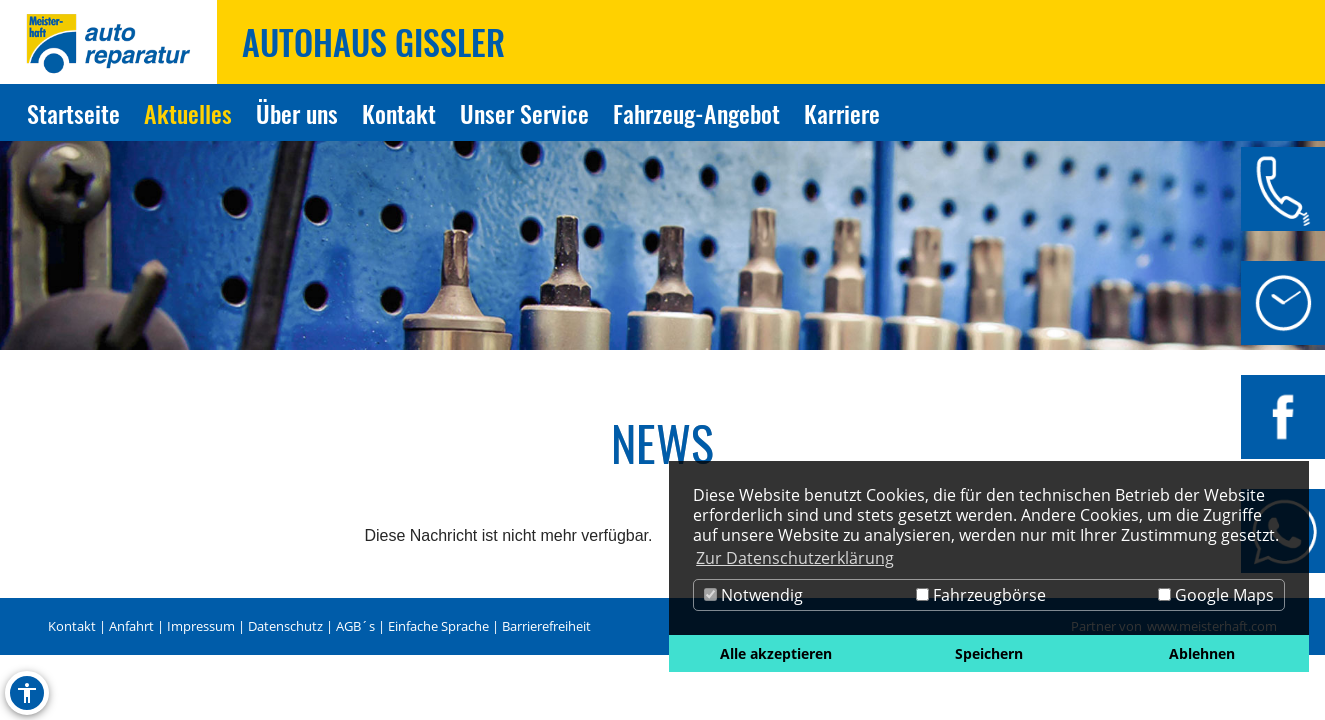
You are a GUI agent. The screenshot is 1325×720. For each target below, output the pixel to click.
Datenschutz (285, 626)
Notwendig (753, 595)
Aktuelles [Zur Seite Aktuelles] (188, 113)
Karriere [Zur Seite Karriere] (842, 113)
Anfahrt (131, 626)
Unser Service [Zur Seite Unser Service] (524, 113)
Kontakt (72, 626)
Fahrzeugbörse (981, 595)
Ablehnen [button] (1202, 653)
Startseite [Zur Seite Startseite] (73, 113)
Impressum (201, 626)
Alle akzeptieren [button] (776, 653)
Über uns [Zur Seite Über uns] (297, 113)
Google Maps (1216, 595)
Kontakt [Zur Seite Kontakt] (399, 113)
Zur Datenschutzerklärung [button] (795, 558)
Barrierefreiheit (546, 626)
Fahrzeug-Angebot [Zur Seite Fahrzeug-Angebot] (696, 113)
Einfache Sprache (438, 626)
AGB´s (355, 626)
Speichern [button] (989, 653)
